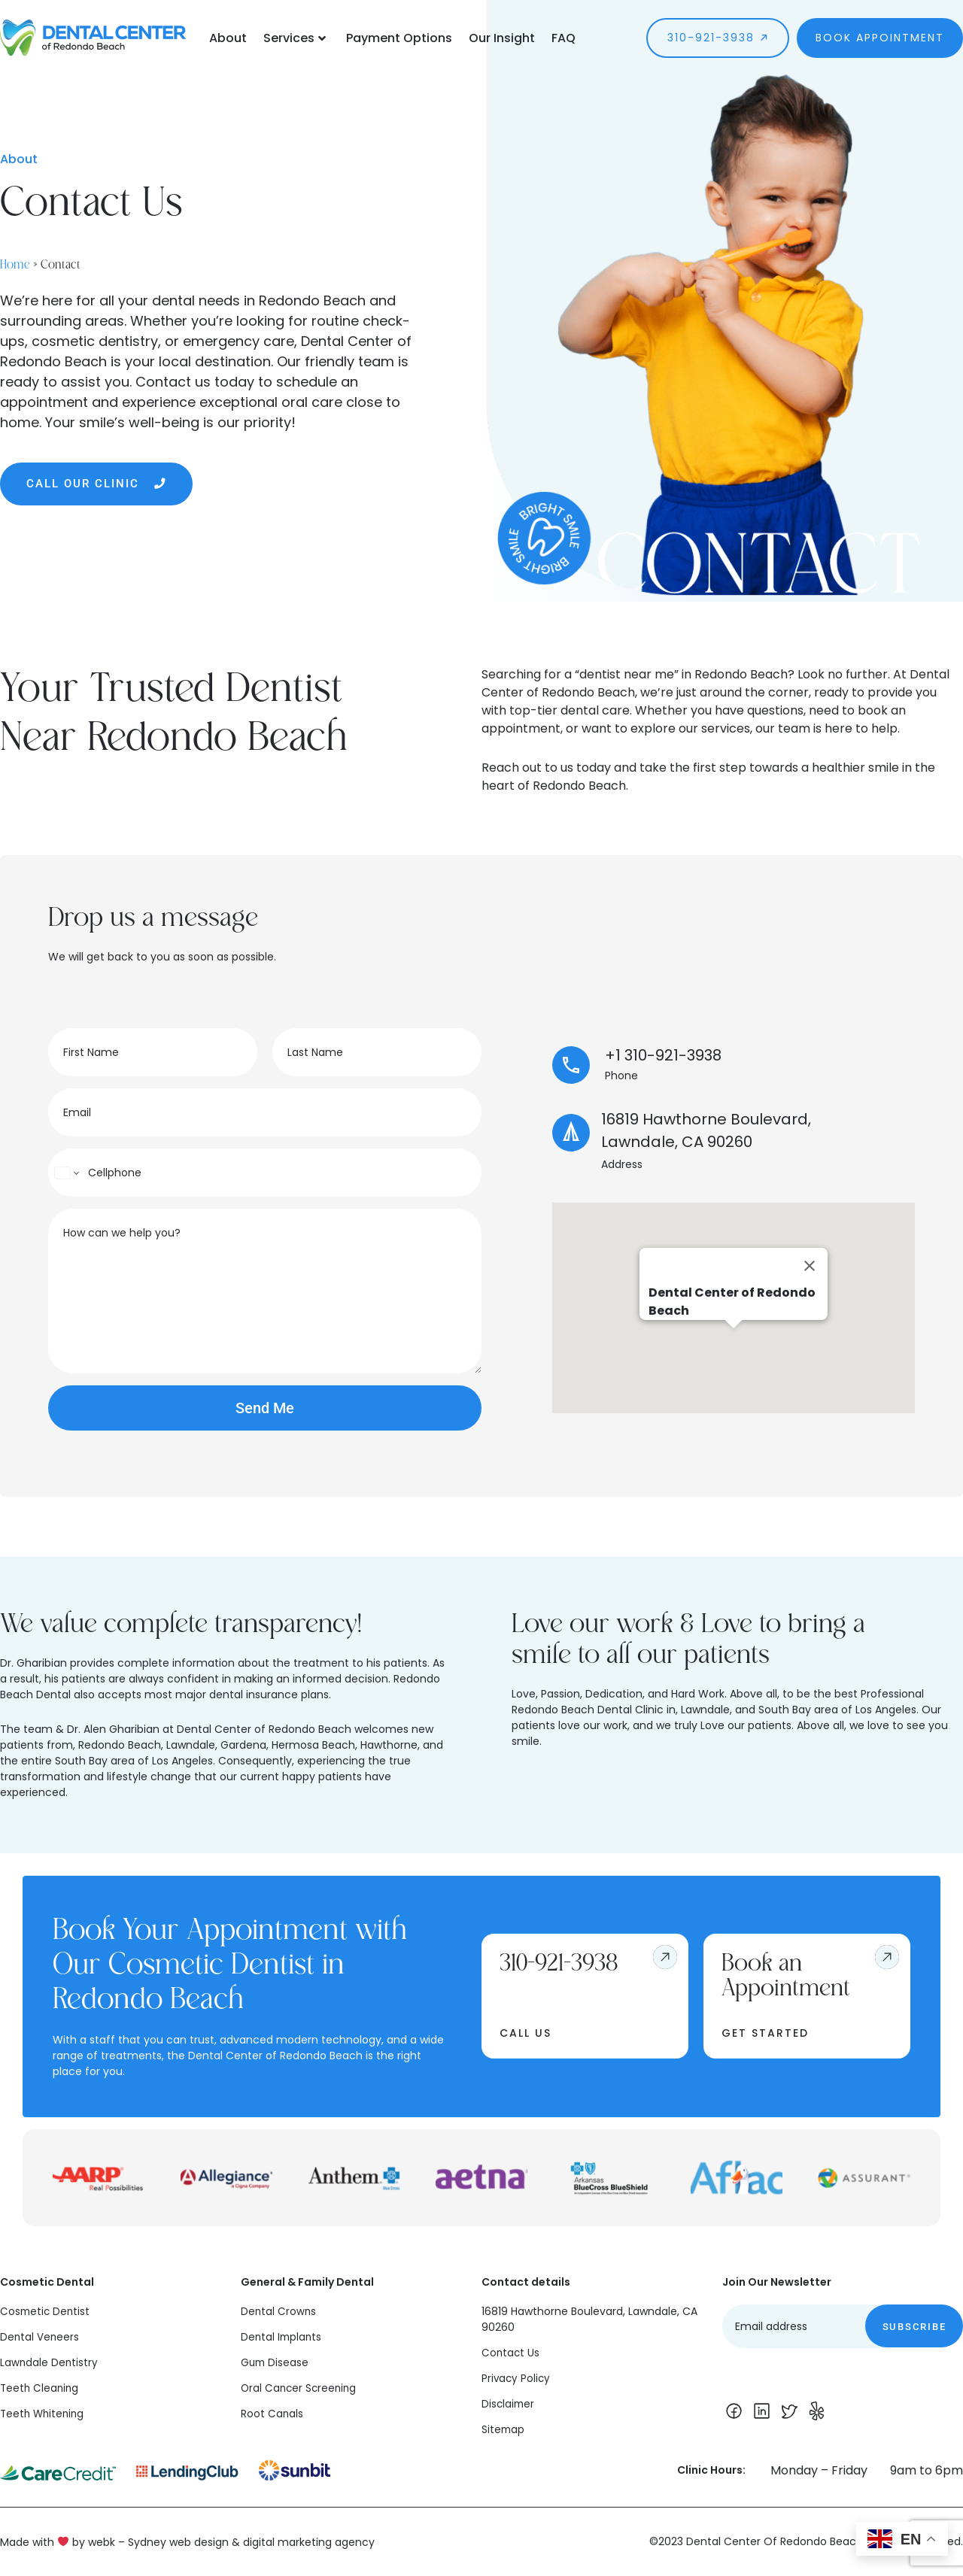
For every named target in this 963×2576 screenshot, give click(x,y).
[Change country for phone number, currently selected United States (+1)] (66, 1172)
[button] (733, 1342)
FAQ (563, 38)
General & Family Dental (307, 2281)
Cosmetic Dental (47, 2281)
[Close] (809, 1266)
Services (294, 38)
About (228, 38)
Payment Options (399, 38)
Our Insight (502, 38)
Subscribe (914, 2326)
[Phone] (265, 1172)
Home (15, 262)
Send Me (264, 1408)
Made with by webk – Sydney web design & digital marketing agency (187, 2541)
